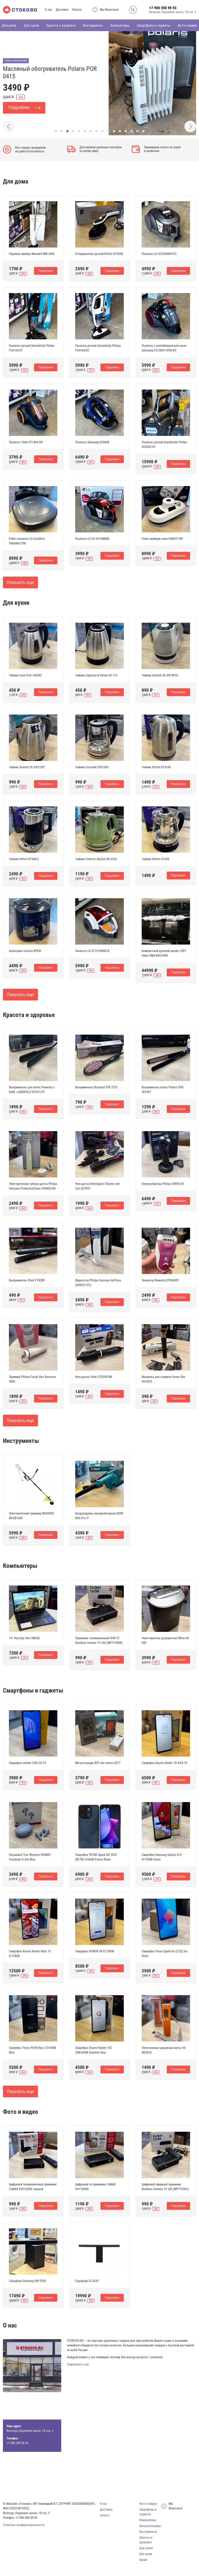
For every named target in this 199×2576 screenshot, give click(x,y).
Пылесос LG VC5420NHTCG (159, 254)
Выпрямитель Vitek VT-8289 (27, 1280)
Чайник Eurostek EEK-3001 (92, 767)
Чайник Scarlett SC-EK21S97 (27, 767)
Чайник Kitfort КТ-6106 (156, 767)
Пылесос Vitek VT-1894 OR (26, 442)
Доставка (62, 9)
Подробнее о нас (78, 2364)
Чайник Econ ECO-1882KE (25, 675)
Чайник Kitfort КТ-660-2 (24, 859)
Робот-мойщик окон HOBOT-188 (162, 539)
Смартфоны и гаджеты (153, 25)
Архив (143, 2560)
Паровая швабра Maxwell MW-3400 (31, 254)
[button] (9, 126)
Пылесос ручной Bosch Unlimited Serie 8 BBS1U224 (42, 72)
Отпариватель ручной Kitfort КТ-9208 (99, 254)
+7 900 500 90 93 (162, 7)
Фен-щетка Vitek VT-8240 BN (93, 1377)
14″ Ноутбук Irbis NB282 (24, 1638)
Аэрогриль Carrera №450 (25, 951)
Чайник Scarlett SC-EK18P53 (160, 675)
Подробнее (45, 271)
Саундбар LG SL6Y (87, 2281)
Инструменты (93, 25)
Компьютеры (119, 25)
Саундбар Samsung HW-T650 (27, 2281)
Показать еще (20, 582)
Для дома (9, 25)
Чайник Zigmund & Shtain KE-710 (96, 675)
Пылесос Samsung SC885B (92, 442)
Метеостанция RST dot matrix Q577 (97, 1763)
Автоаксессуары (150, 2526)
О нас (48, 9)
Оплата (77, 9)
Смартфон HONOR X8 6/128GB (94, 1951)
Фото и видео (187, 25)
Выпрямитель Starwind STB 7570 (96, 1087)
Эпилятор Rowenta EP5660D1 (160, 1280)
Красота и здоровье (61, 25)
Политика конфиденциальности (24, 2525)
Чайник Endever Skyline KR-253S (96, 859)
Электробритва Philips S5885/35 (163, 1184)
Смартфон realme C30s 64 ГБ (27, 1763)
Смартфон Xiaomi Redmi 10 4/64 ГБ (164, 1763)
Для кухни (31, 25)
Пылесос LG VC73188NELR (92, 951)
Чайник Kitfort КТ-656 (155, 859)
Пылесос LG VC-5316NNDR (92, 539)
